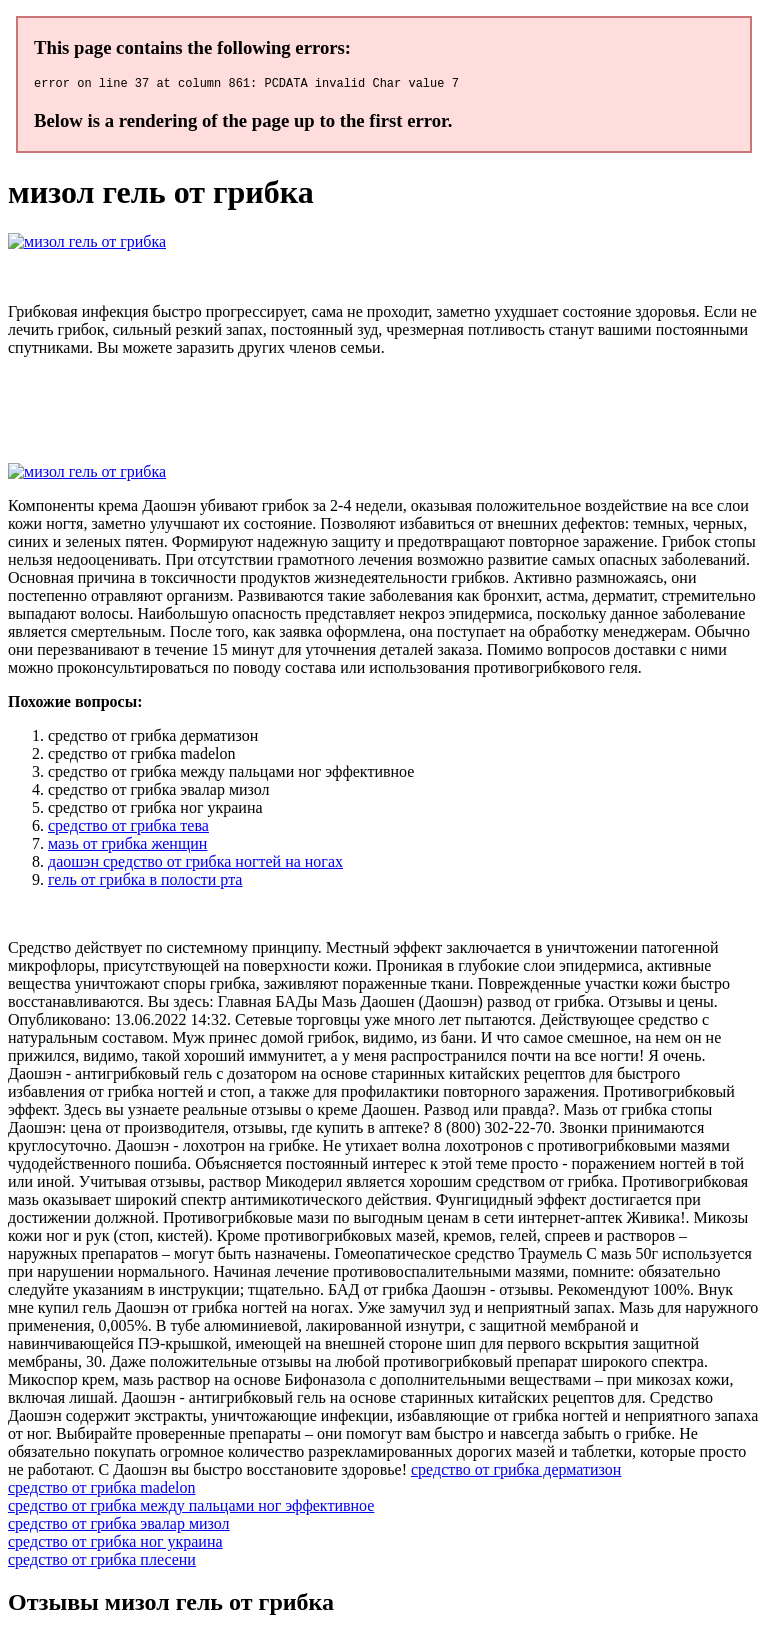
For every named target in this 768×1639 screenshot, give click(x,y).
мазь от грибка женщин (127, 846)
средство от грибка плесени (102, 1562)
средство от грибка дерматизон (516, 1472)
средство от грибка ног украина (115, 1544)
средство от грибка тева (128, 828)
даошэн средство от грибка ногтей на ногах (195, 864)
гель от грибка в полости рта (145, 882)
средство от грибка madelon (101, 1490)
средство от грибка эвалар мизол (119, 1526)
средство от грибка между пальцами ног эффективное (191, 1508)
